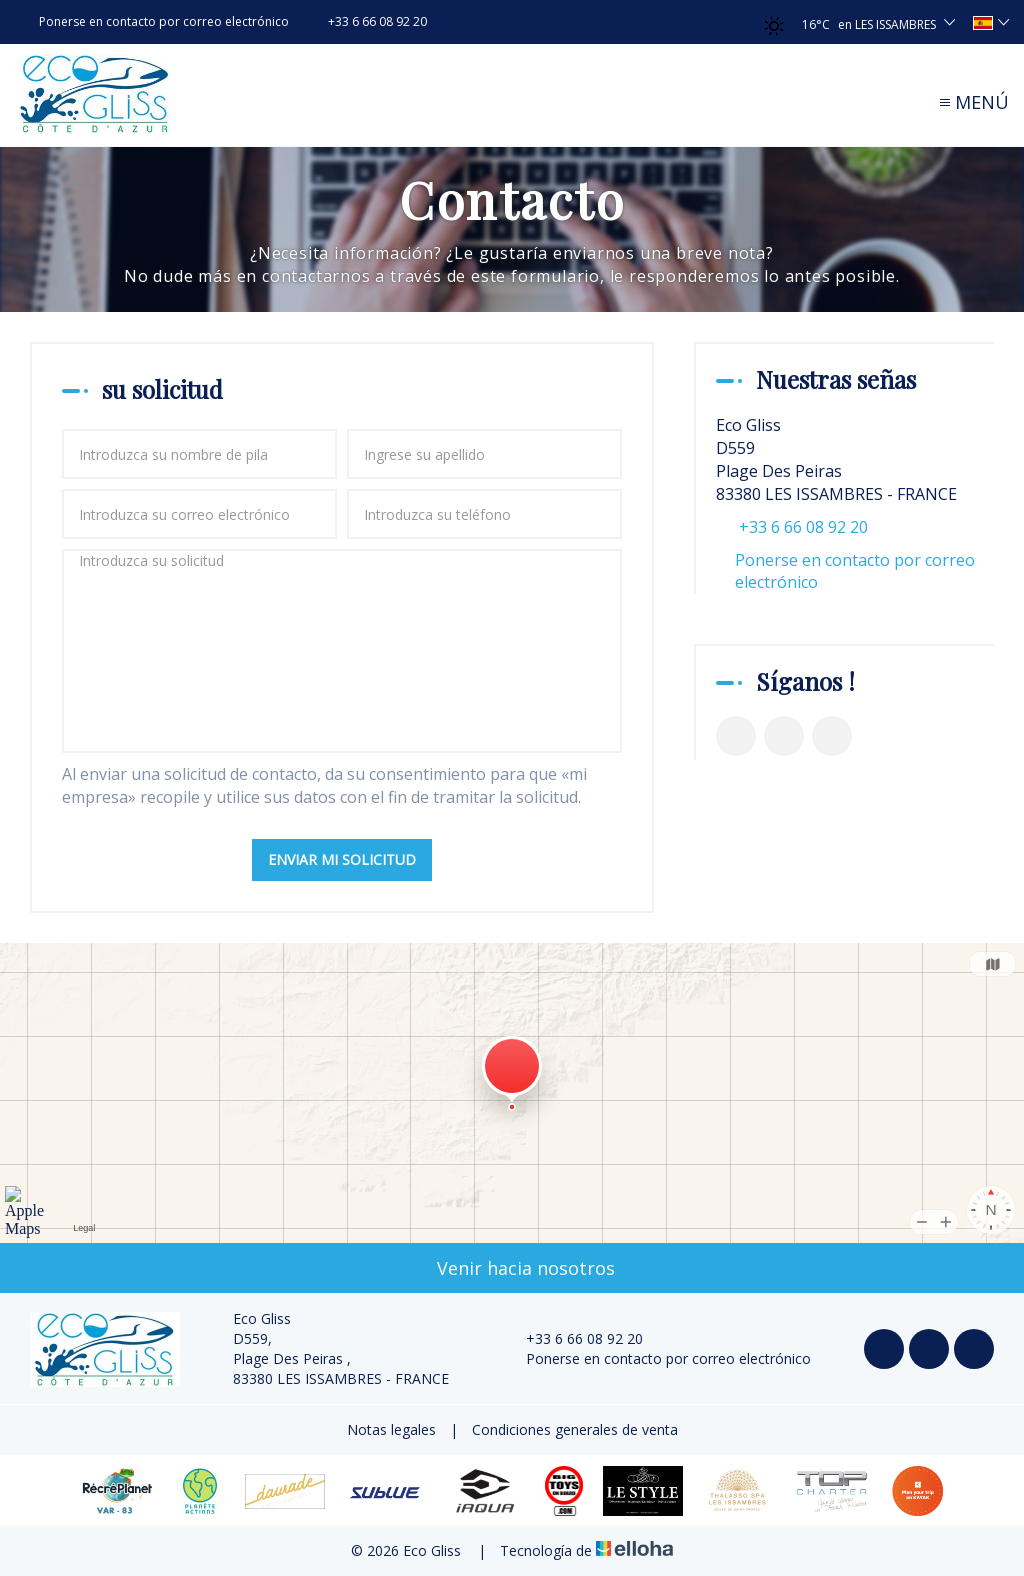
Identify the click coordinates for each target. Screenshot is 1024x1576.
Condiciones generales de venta (575, 1429)
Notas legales (391, 1429)
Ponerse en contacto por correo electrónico (855, 571)
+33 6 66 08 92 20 (573, 1338)
